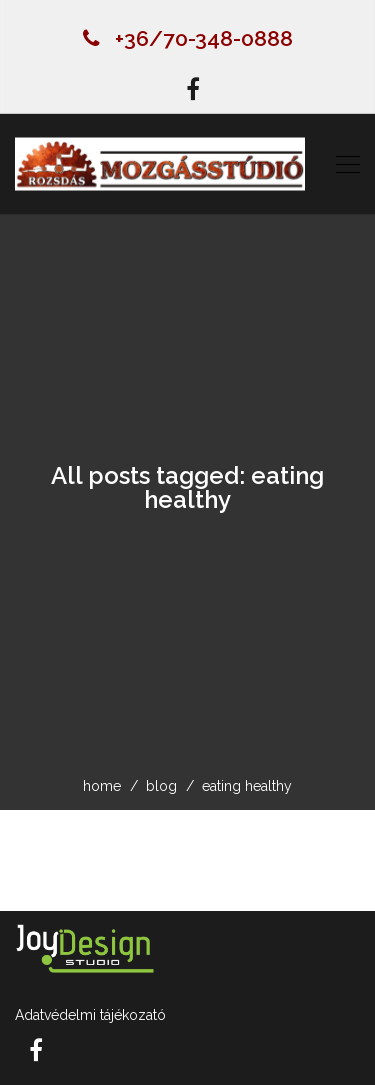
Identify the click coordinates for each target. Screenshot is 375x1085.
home (102, 786)
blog (161, 786)
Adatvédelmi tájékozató (90, 1015)
